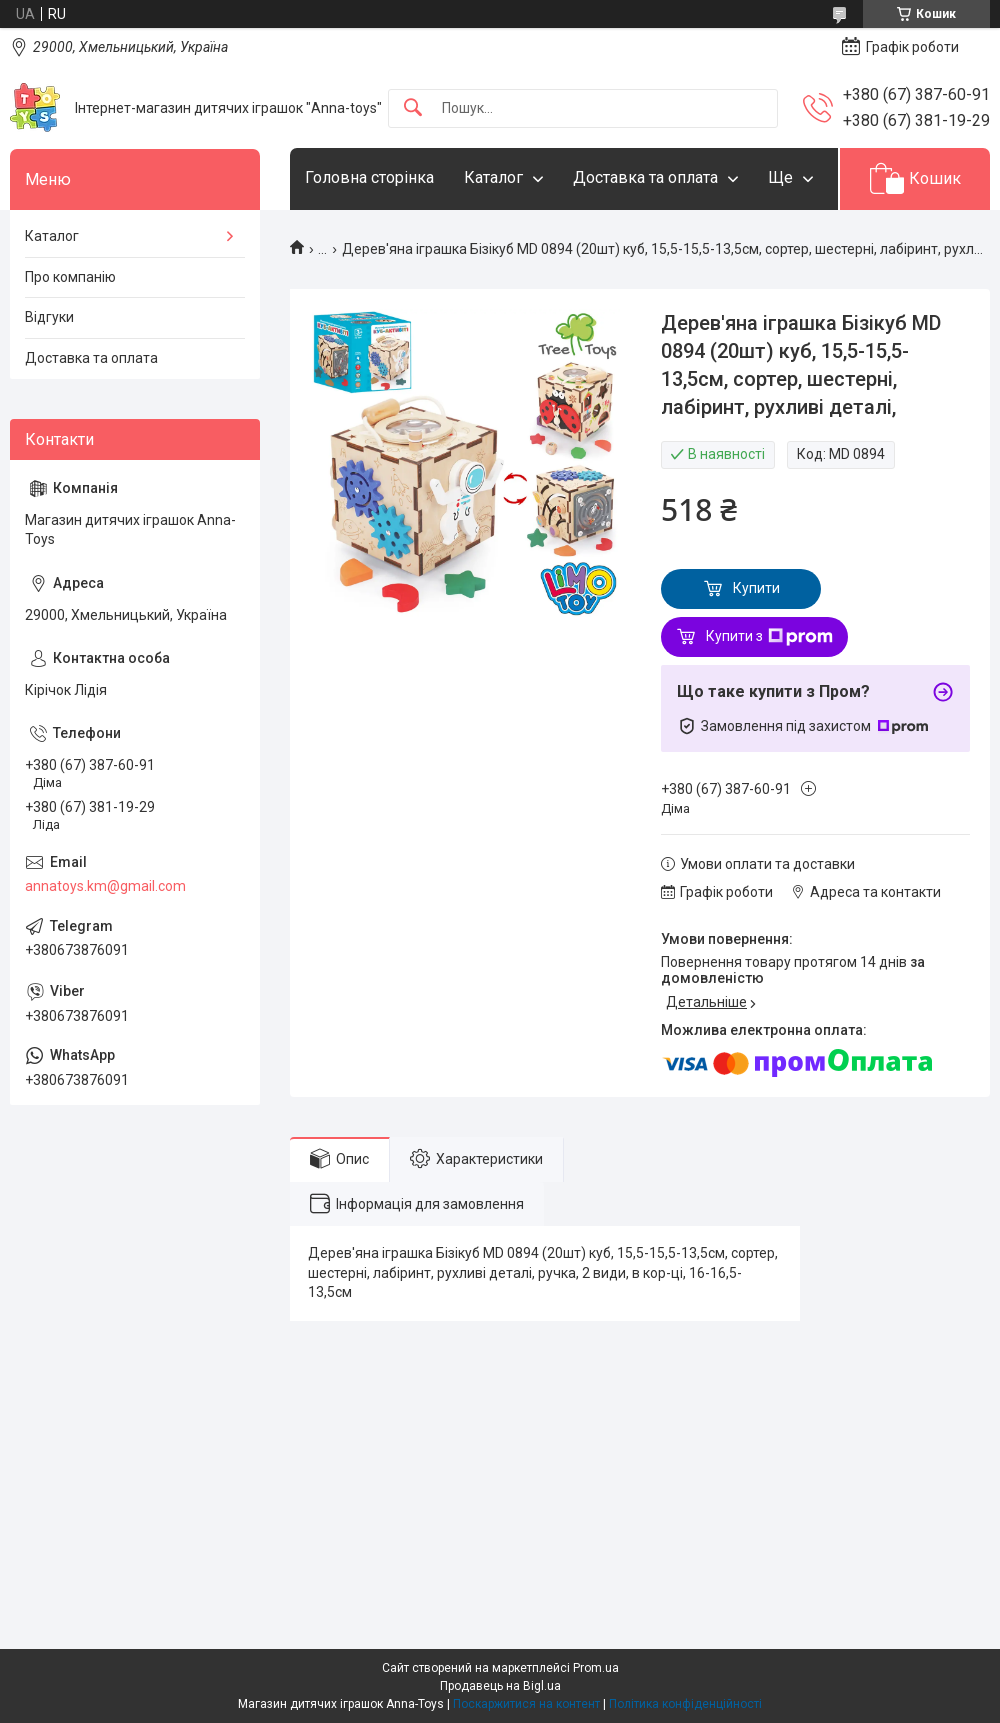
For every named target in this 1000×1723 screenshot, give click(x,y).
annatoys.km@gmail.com (105, 886)
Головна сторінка (369, 177)
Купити (756, 588)
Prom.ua (596, 1668)
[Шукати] (413, 108)
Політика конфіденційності (685, 1704)
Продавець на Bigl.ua (500, 1686)
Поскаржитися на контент (526, 1704)
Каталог (493, 177)
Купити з (769, 637)
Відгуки (49, 317)
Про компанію (70, 277)
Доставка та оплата (645, 177)
